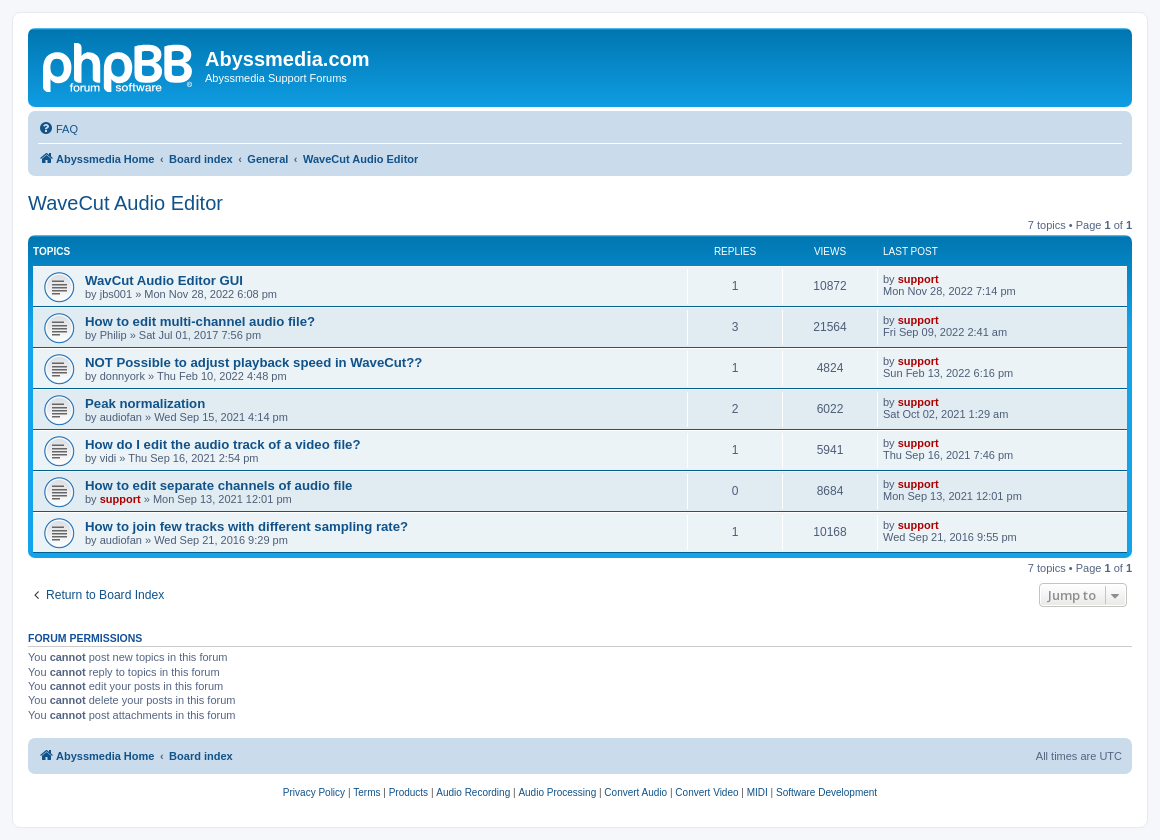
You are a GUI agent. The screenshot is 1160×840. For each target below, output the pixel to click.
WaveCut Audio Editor (125, 203)
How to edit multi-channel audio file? (200, 321)
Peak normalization (145, 403)
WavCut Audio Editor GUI (164, 280)
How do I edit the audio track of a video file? (223, 444)
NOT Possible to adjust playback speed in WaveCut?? (253, 362)
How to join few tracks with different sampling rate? (246, 526)
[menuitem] (58, 129)
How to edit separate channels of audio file (218, 485)
